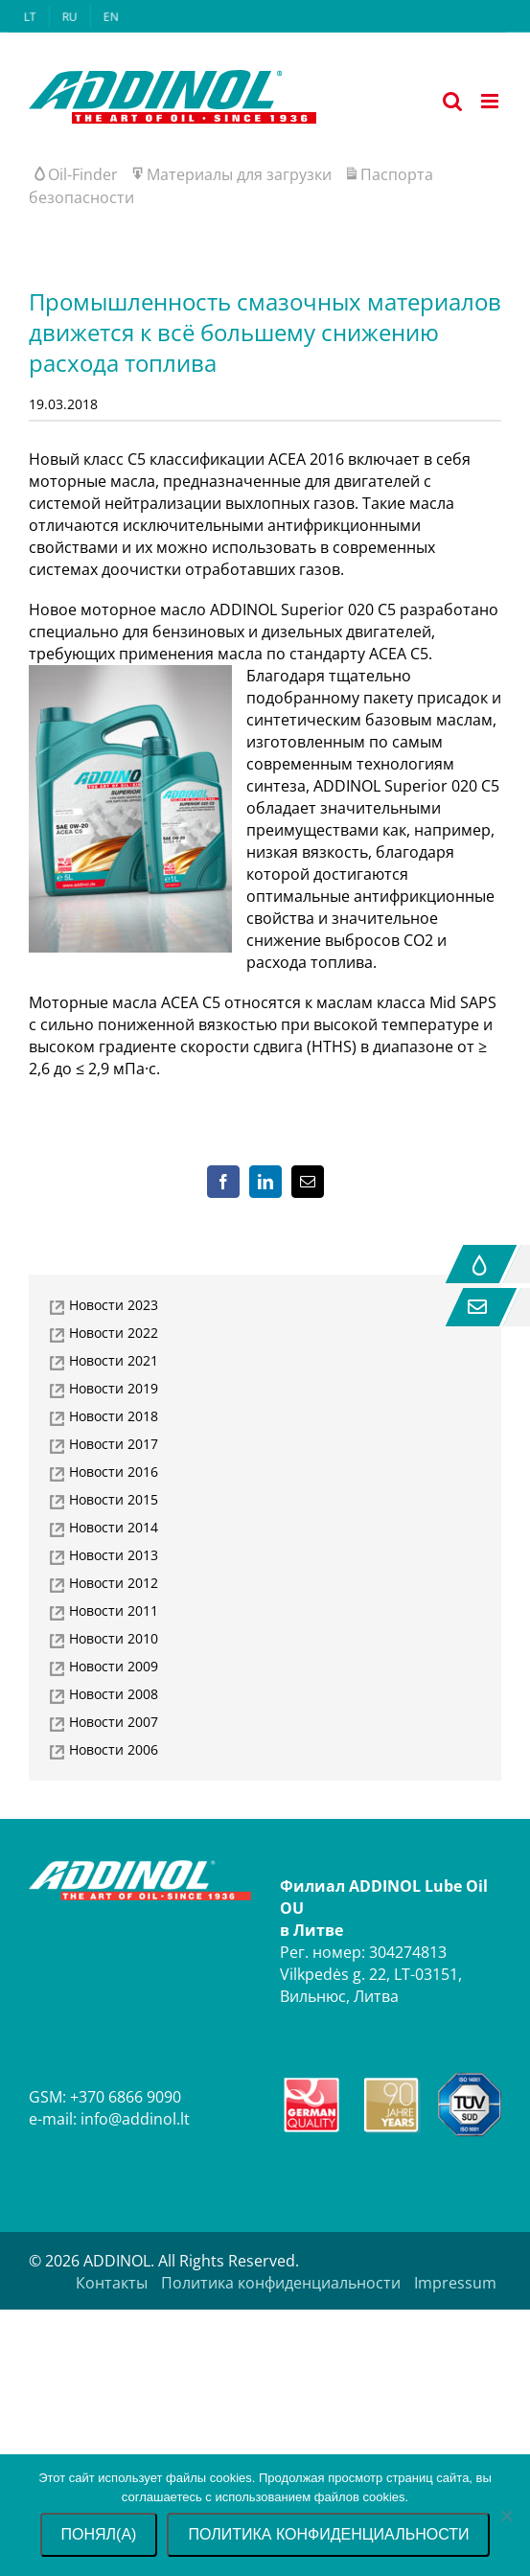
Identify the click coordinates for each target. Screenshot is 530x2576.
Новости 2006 (113, 1749)
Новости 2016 (113, 1471)
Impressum (455, 2282)
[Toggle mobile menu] (491, 101)
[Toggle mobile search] (452, 101)
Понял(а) (99, 2534)
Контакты (112, 2282)
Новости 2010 (113, 1638)
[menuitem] (30, 17)
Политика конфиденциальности (281, 2282)
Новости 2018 (113, 1416)
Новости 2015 (113, 1499)
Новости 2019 (113, 1388)
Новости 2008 (113, 1694)
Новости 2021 (113, 1360)
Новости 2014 (113, 1527)
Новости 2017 (113, 1444)
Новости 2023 (113, 1305)
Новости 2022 (113, 1332)
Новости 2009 (113, 1666)
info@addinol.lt (135, 2118)
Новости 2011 (113, 1610)
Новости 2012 (113, 1583)
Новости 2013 (113, 1555)
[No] (506, 2515)
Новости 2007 (113, 1722)
